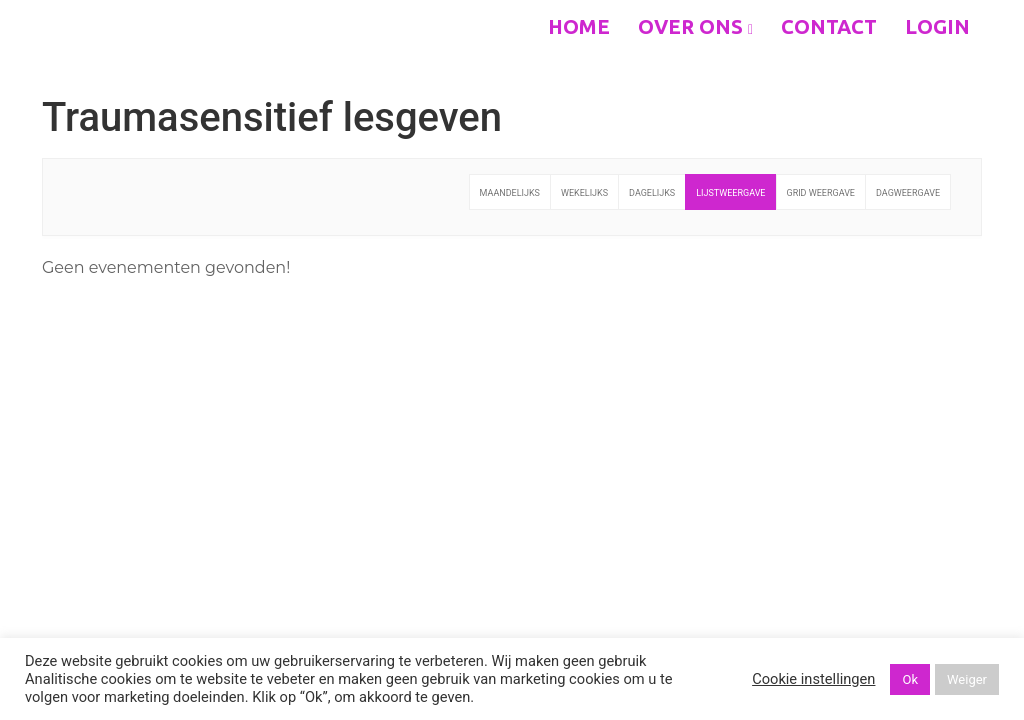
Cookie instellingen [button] (813, 679)
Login (937, 26)
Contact (829, 26)
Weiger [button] (967, 679)
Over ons (695, 26)
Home (579, 26)
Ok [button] (910, 679)
